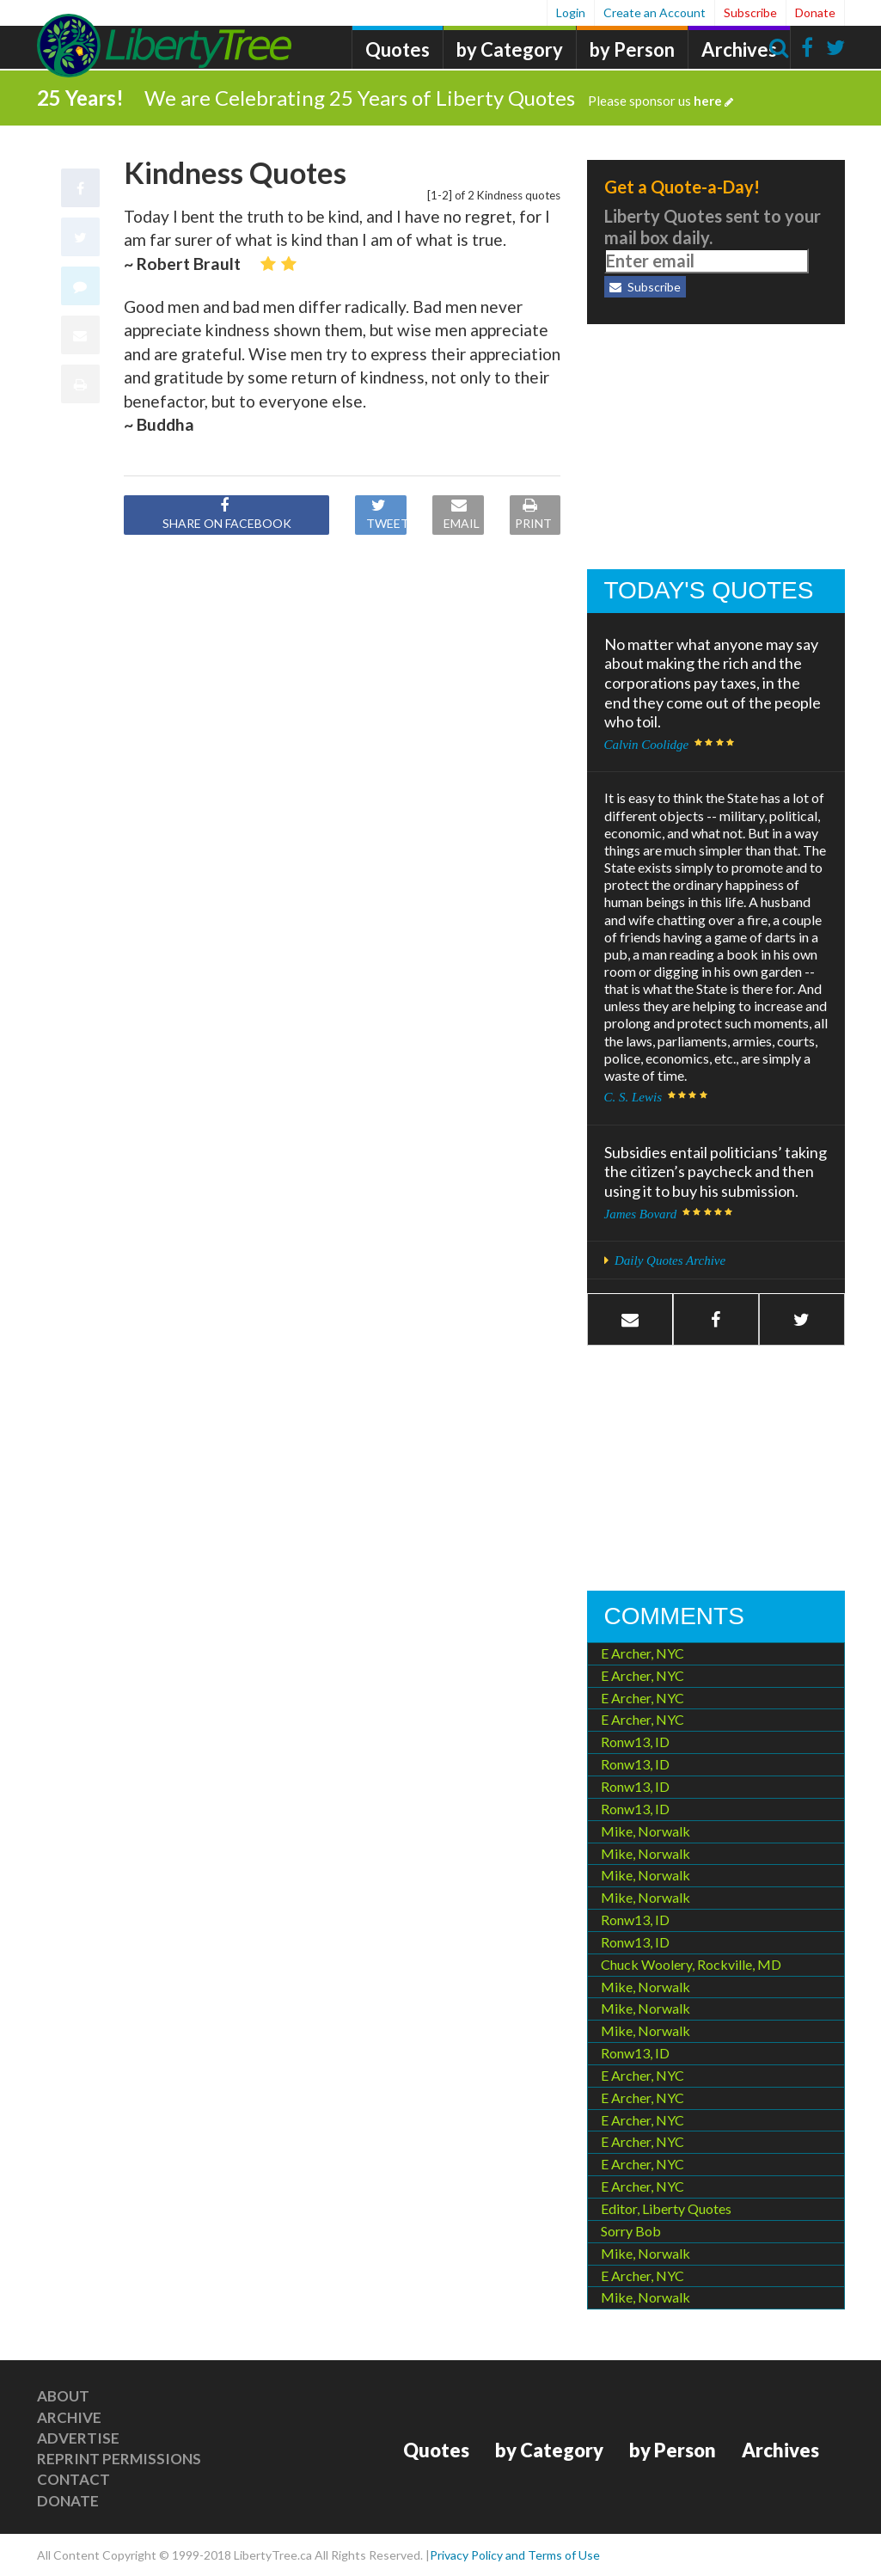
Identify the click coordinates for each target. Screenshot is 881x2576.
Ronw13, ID (635, 1741)
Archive (69, 2416)
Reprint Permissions (119, 2457)
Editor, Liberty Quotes (666, 2207)
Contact (73, 2478)
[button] (716, 1318)
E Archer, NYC (642, 1651)
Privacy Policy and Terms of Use (515, 2554)
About (63, 2395)
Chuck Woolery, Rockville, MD (691, 1962)
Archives (739, 49)
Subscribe (750, 12)
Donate (815, 12)
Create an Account (654, 12)
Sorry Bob (631, 2229)
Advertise (78, 2436)
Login (570, 12)
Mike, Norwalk (645, 1829)
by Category (509, 49)
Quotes (397, 49)
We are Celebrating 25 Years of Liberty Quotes (438, 95)
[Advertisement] (716, 447)
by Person (632, 49)
